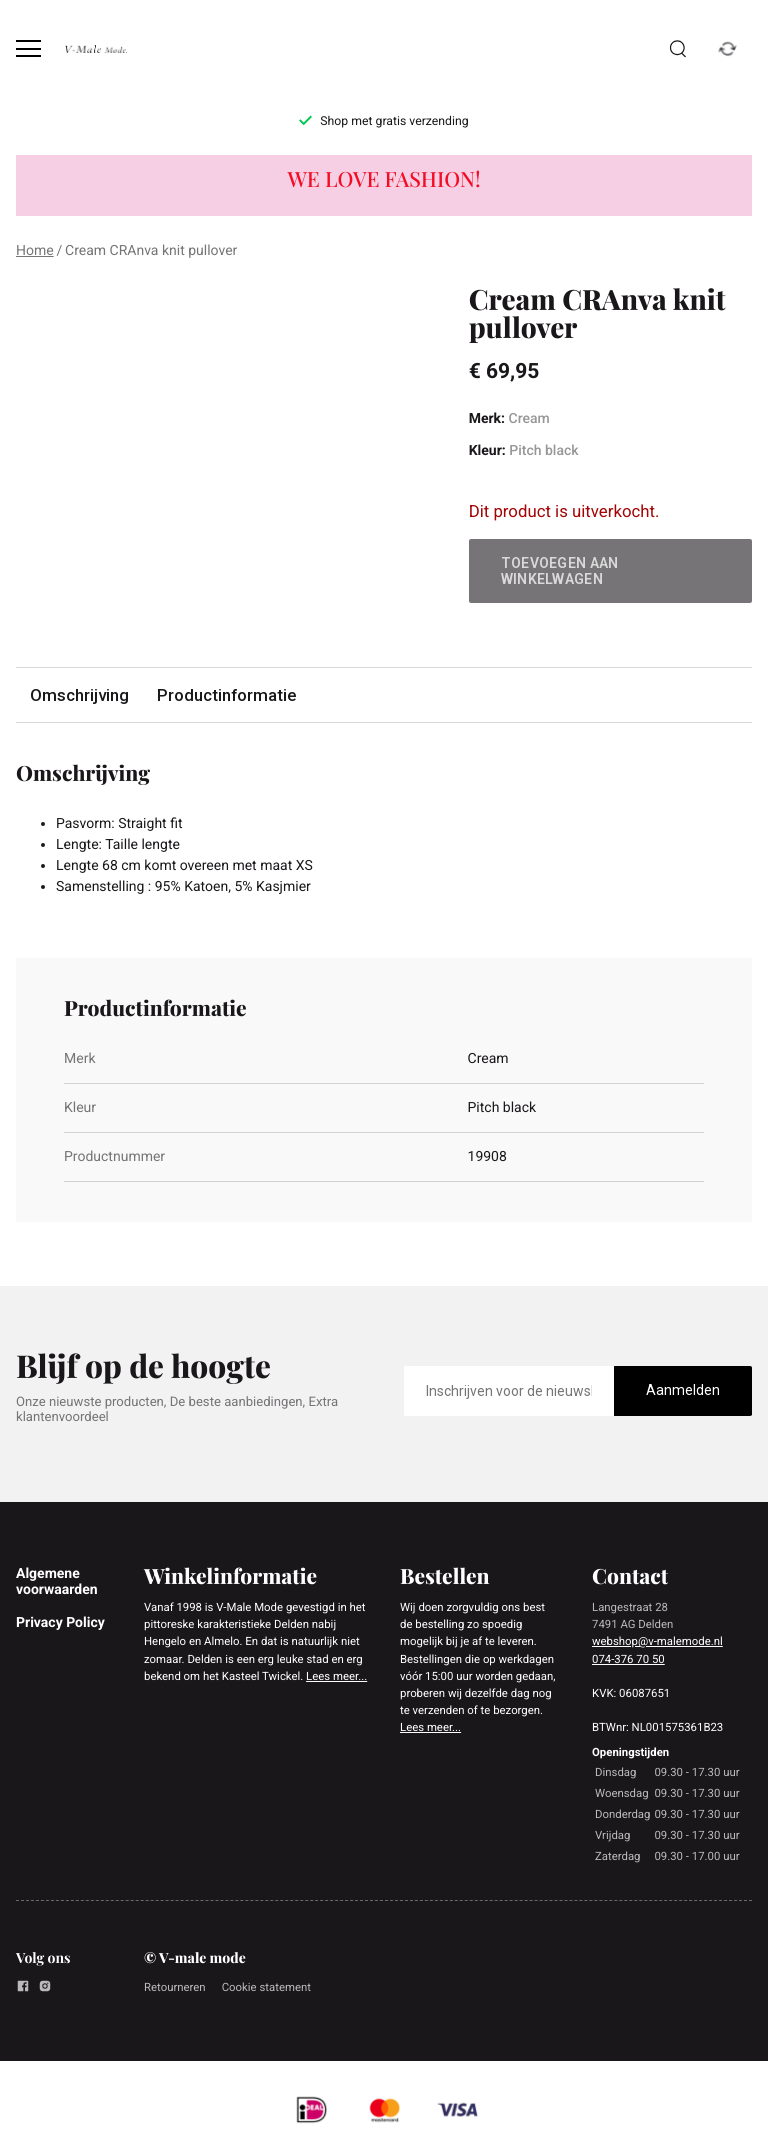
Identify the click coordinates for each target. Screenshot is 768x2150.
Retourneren (175, 1987)
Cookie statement (266, 1987)
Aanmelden (683, 1390)
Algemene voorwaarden (57, 1582)
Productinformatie (226, 695)
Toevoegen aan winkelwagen (560, 571)
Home (35, 251)
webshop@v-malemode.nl (657, 1641)
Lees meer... (336, 1676)
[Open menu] (28, 48)
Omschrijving (79, 695)
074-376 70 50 (628, 1659)
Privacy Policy (60, 1623)
